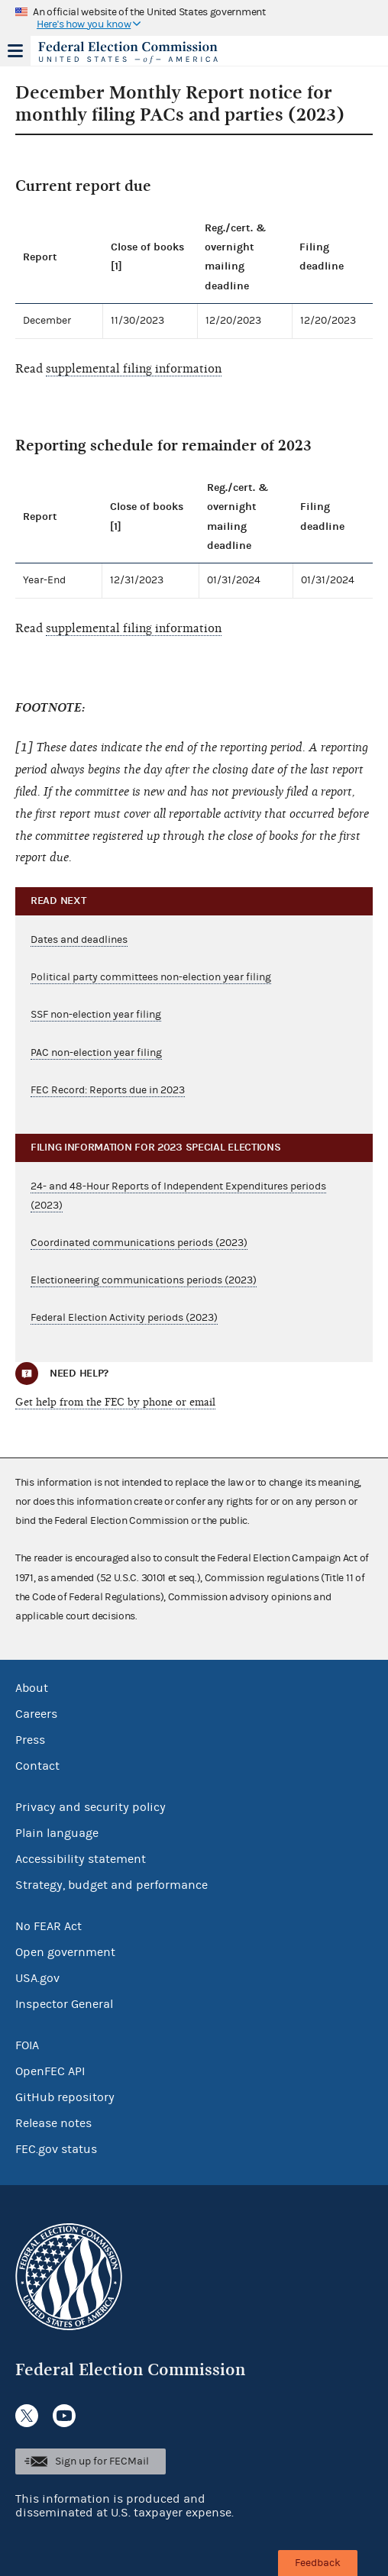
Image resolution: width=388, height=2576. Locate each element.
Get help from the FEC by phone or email (115, 1402)
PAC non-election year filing (96, 1053)
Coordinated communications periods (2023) (139, 1243)
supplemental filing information (133, 369)
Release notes (53, 2123)
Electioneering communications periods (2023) (144, 1280)
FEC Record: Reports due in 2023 (108, 1090)
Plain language (57, 1833)
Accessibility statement (80, 1859)
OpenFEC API (50, 2071)
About (31, 1688)
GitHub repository (65, 2097)
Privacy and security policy (90, 1807)
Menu (15, 50)
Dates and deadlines (79, 940)
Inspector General (64, 2004)
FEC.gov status (56, 2149)
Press (30, 1740)
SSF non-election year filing (96, 1015)
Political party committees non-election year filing (151, 977)
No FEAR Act (48, 1926)
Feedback (318, 2563)
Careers (36, 1714)
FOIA (27, 2045)
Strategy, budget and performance (111, 1885)
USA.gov (37, 1978)
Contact (37, 1766)
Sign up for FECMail (102, 2461)
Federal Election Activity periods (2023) (124, 1318)
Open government (65, 1952)
